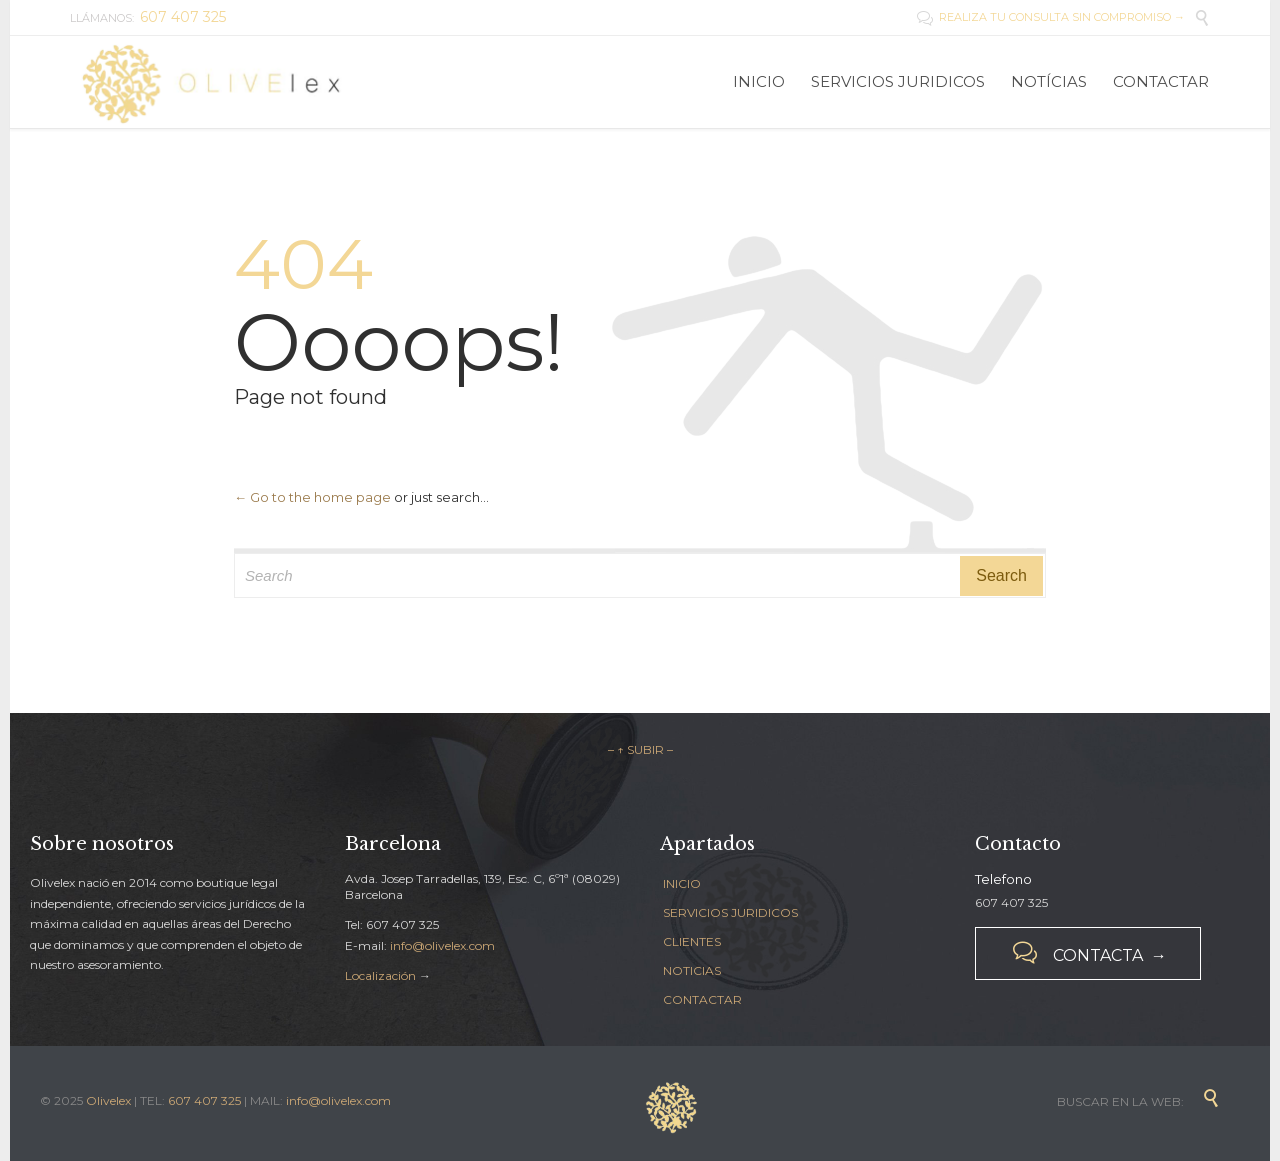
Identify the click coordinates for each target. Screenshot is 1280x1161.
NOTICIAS (692, 970)
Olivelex (108, 1100)
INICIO (682, 883)
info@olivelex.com (442, 945)
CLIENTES (692, 941)
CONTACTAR (702, 999)
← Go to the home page (312, 497)
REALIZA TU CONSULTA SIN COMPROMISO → (1051, 17)
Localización (380, 975)
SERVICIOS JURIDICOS (730, 912)
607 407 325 (204, 1100)
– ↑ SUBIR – (640, 749)
